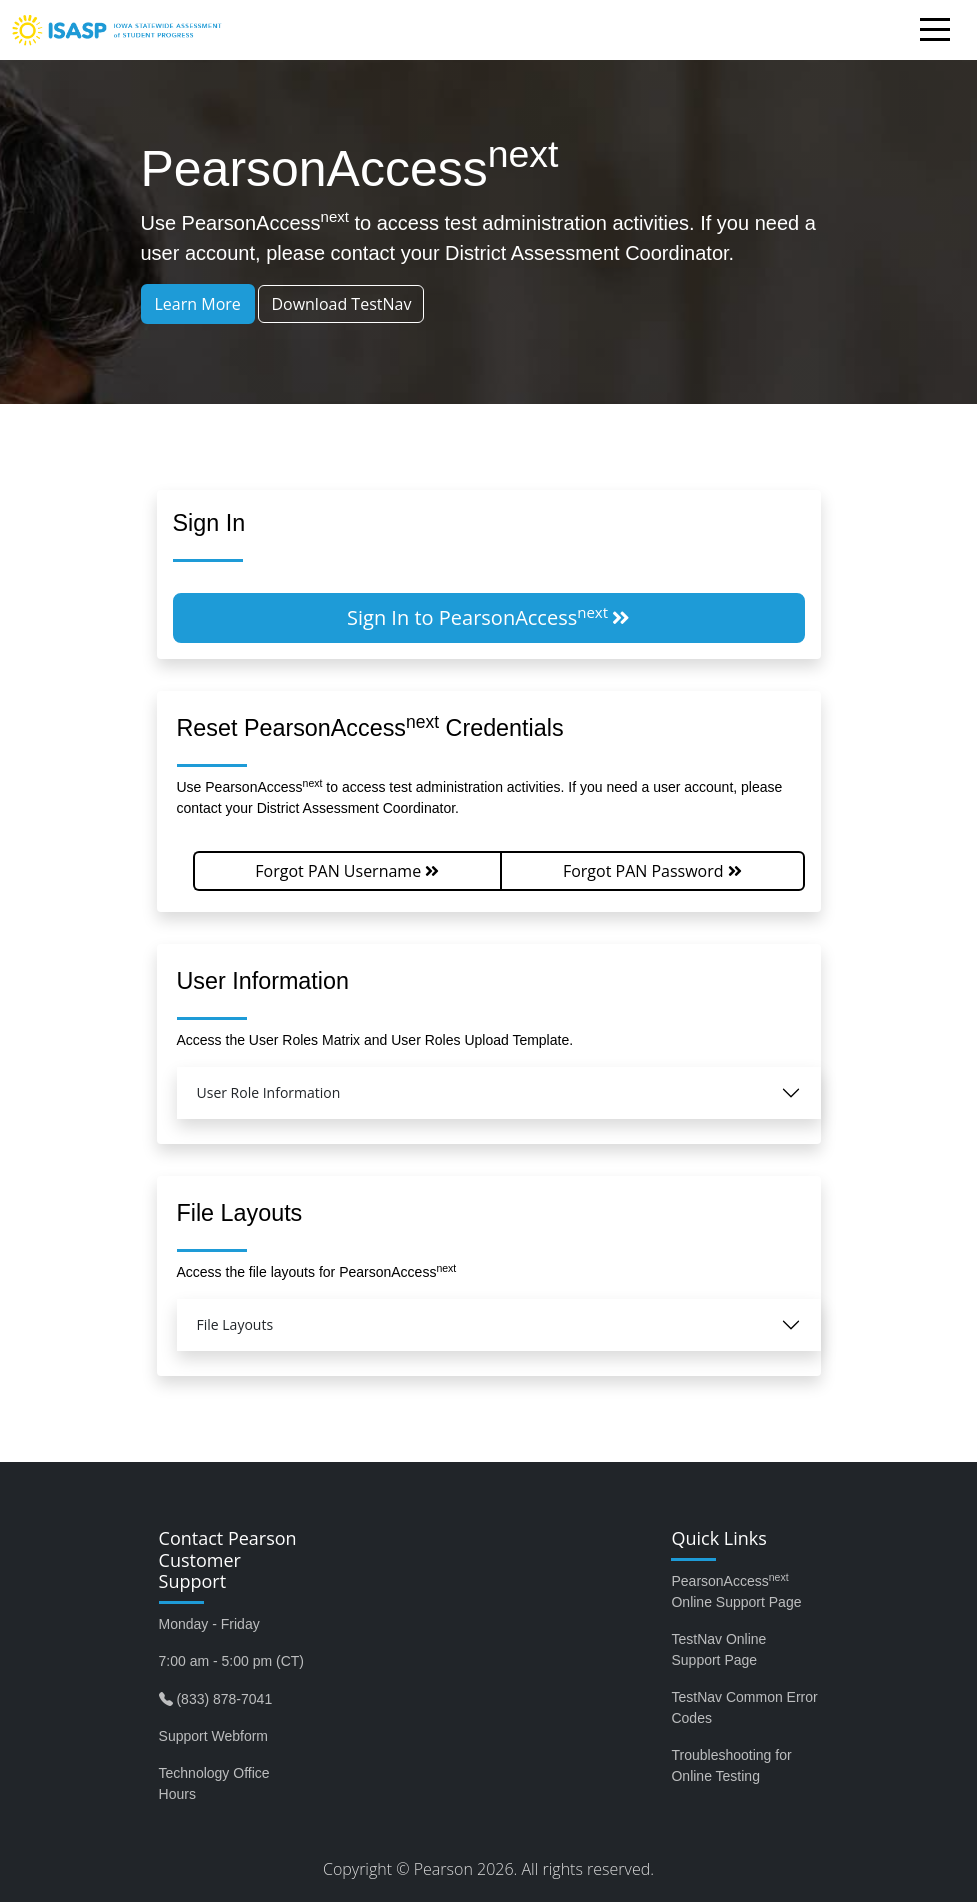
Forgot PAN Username (347, 871)
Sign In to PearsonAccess (488, 617)
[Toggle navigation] (940, 32)
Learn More (198, 304)
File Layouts (235, 1324)
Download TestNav (341, 304)
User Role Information (269, 1092)
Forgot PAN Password (652, 871)
